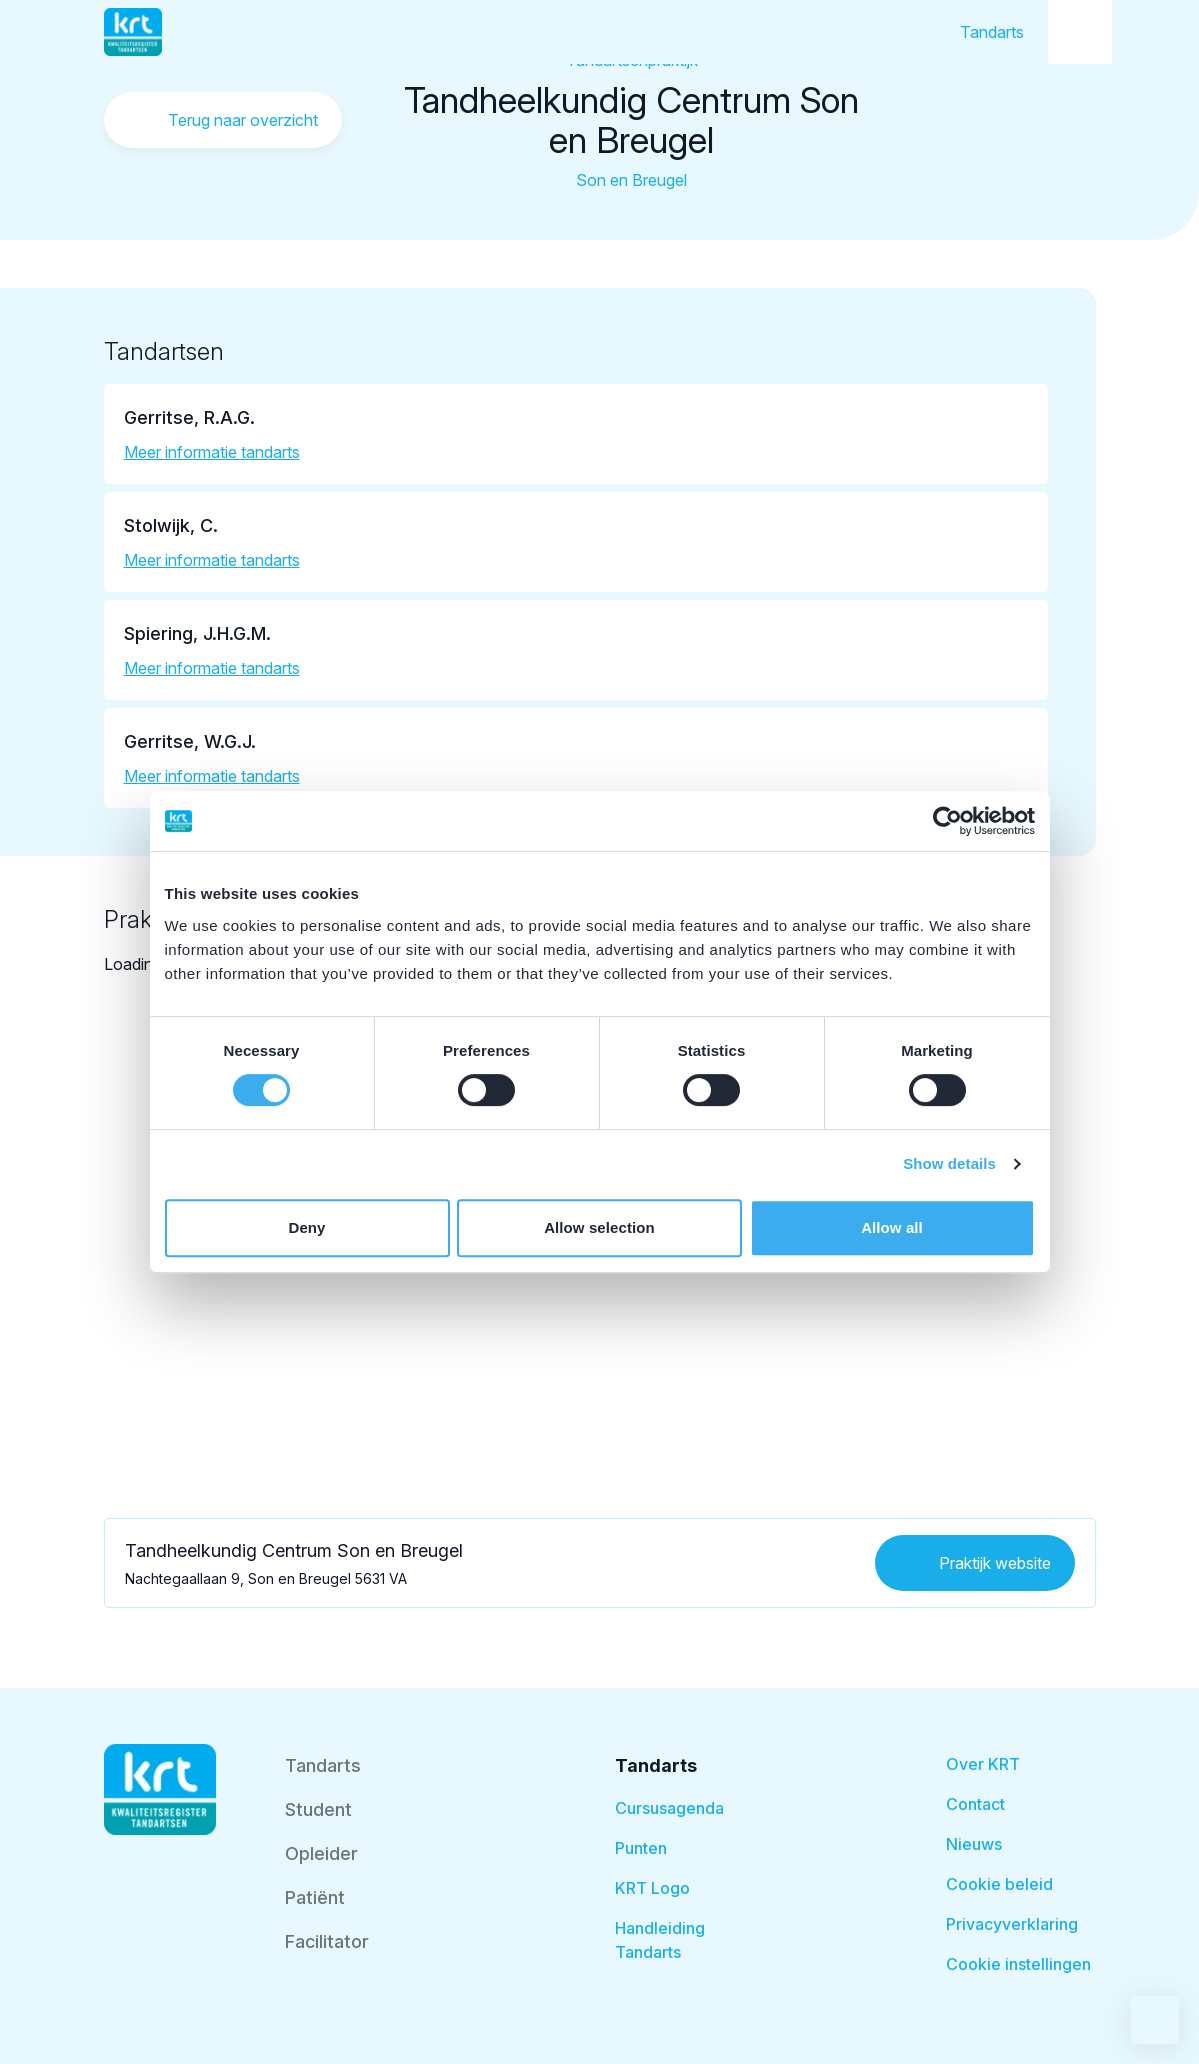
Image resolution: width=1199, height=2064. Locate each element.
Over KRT (983, 1764)
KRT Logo (652, 1888)
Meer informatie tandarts (212, 452)
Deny (306, 1227)
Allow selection (599, 1227)
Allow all (892, 1227)
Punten (641, 1848)
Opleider (321, 1853)
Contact (975, 1804)
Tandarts (992, 32)
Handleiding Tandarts (660, 1940)
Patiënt (315, 1897)
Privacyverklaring (1012, 1924)
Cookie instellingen (1018, 1964)
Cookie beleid (999, 1884)
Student (318, 1809)
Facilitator (327, 1941)
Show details (949, 1163)
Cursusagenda (669, 1808)
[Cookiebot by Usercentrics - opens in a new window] (947, 821)
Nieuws (974, 1844)
